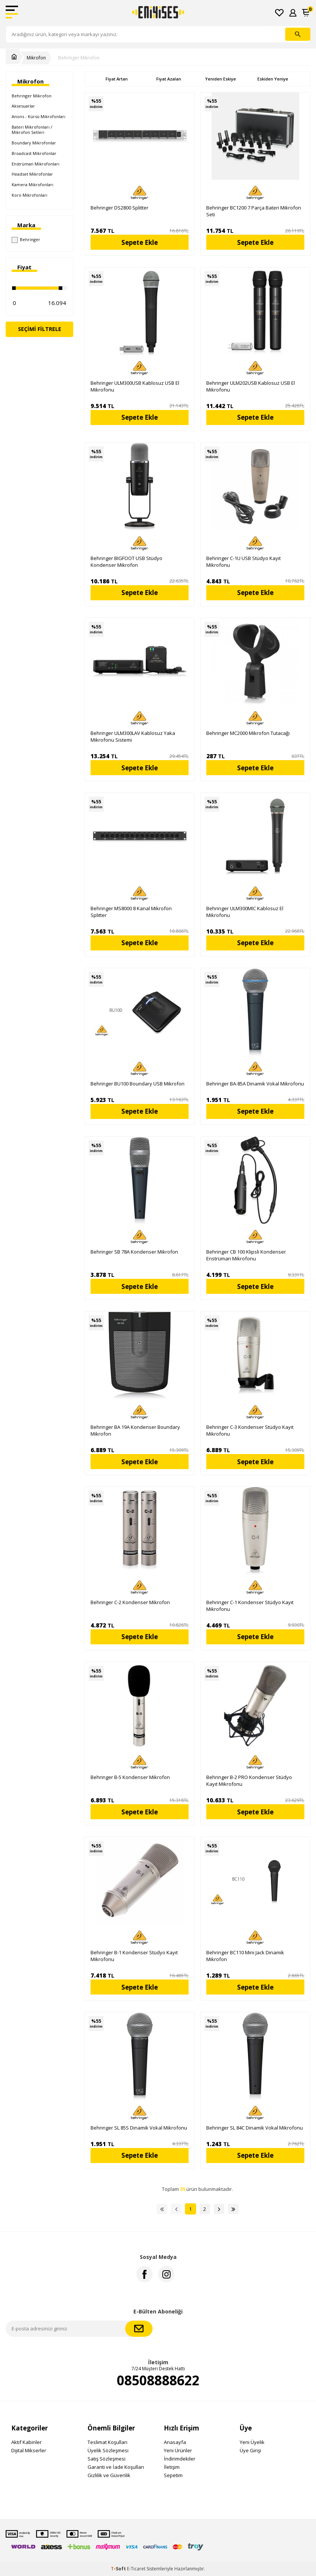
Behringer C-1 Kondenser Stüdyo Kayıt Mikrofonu (249, 1605)
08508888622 (158, 2380)
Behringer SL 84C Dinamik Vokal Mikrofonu (254, 2127)
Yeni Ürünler (178, 2450)
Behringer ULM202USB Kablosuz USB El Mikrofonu (250, 386)
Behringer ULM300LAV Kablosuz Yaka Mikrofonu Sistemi (133, 736)
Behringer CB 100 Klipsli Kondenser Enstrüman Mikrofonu (246, 1255)
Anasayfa (175, 2442)
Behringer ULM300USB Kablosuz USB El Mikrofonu (135, 386)
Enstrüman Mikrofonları (35, 164)
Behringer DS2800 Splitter (119, 207)
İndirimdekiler (179, 2458)
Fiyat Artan (117, 79)
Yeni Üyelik (252, 2442)
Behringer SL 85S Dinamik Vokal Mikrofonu (139, 2127)
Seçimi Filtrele (39, 328)
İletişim (172, 2467)
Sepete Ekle (139, 242)
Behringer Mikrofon (79, 58)
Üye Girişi (250, 2450)
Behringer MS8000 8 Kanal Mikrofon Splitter (131, 911)
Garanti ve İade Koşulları (116, 2467)
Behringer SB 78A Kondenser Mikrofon (134, 1251)
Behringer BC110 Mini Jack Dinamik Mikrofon (245, 1956)
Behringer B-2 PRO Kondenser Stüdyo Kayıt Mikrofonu (249, 1780)
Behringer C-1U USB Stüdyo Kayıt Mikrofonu (243, 561)
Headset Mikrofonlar (32, 174)
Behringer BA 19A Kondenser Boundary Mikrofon (135, 1430)
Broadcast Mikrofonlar (34, 153)
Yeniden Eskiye (220, 79)
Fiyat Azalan (168, 79)
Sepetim (173, 2475)
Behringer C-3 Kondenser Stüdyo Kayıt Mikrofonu (249, 1430)
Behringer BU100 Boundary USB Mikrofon (137, 1083)
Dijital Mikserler (28, 2450)
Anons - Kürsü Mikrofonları (38, 116)
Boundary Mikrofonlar (34, 143)
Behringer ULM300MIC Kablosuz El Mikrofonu (244, 911)
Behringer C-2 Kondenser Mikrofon (130, 1602)
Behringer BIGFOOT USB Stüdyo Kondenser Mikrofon (126, 561)
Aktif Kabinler (26, 2442)
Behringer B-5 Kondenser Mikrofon (130, 1777)
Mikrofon (36, 58)
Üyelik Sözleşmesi (108, 2450)
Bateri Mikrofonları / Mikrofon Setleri (32, 129)
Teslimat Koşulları (107, 2442)
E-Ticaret (136, 2568)
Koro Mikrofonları (29, 195)
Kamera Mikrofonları (32, 184)
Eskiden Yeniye (272, 79)
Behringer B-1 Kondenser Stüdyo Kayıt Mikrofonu (134, 1956)
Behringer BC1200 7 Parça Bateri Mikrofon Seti (253, 211)
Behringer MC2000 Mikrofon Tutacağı (248, 733)
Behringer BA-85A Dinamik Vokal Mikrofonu (255, 1083)
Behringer (26, 240)
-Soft (119, 2568)
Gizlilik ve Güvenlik (109, 2475)
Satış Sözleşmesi (106, 2458)
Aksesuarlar (23, 106)
